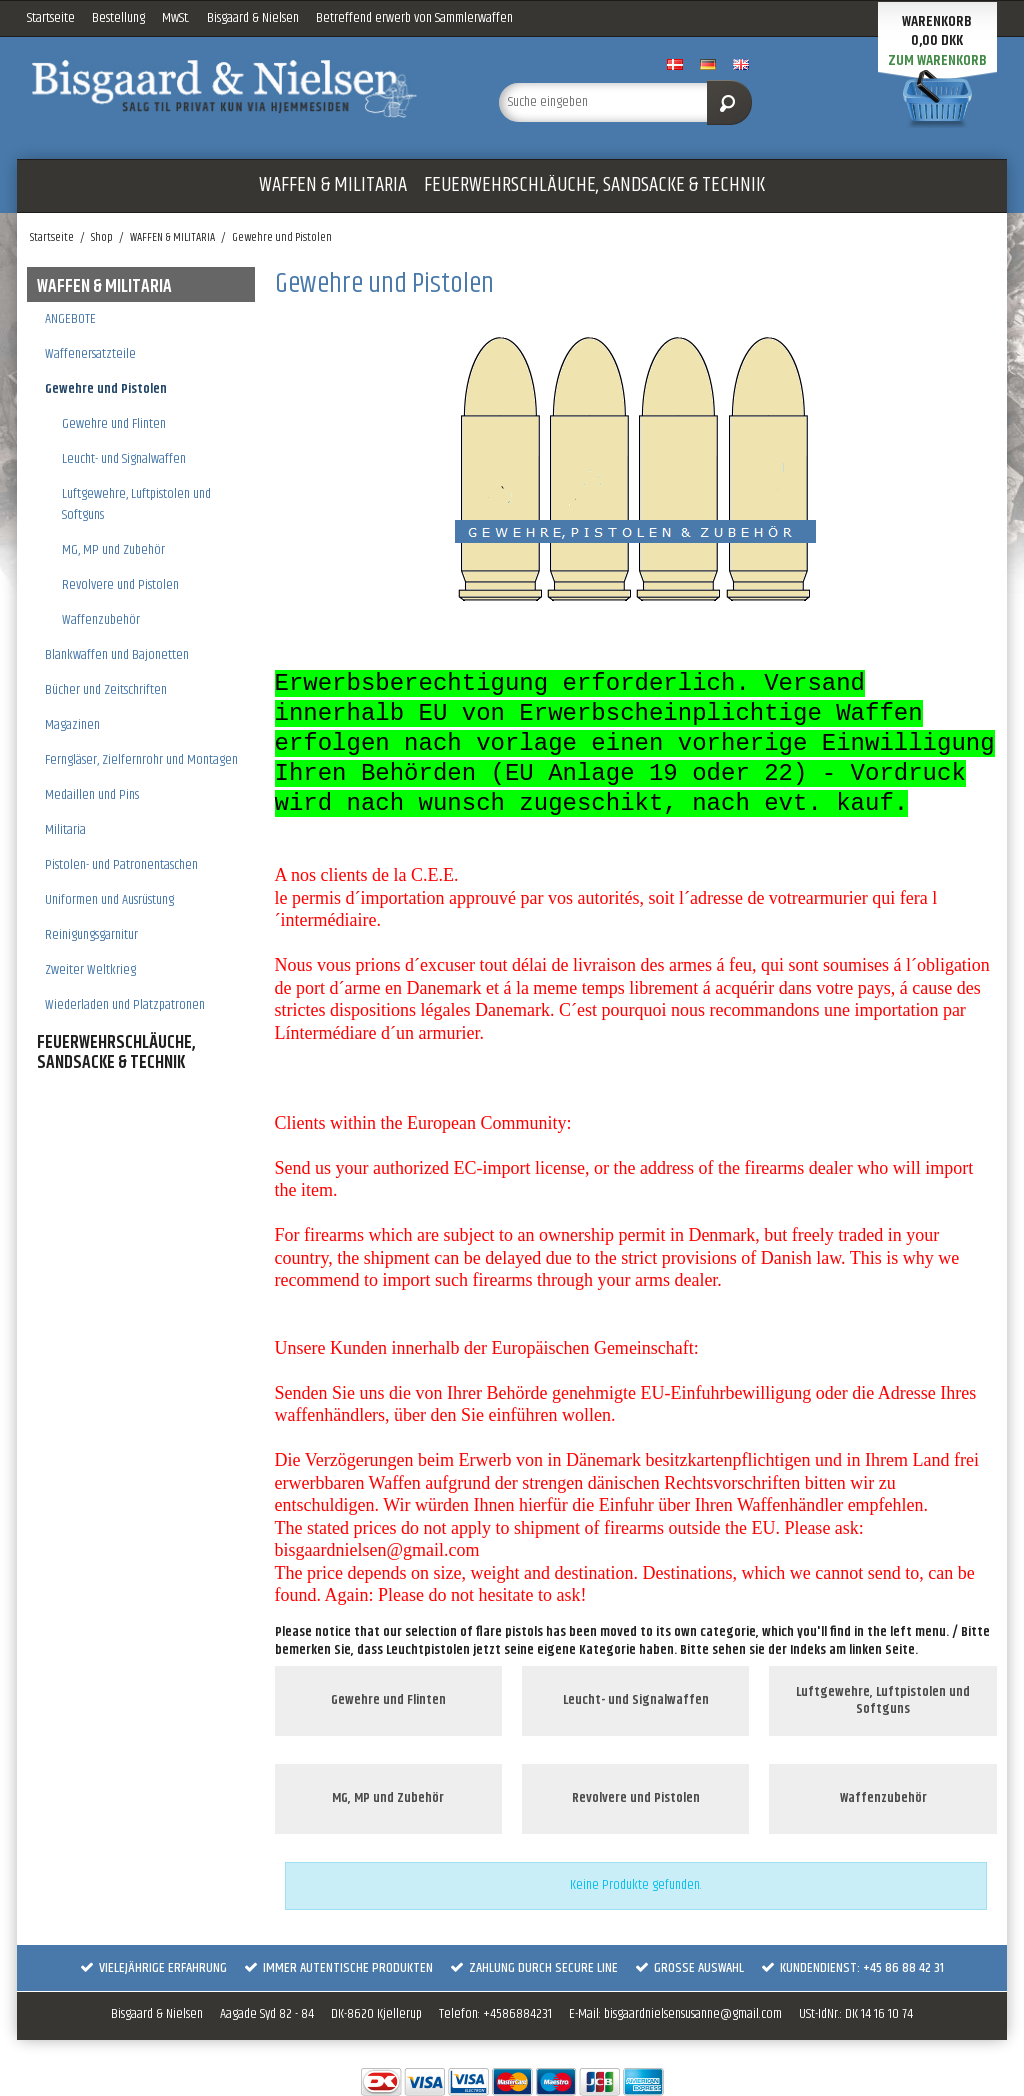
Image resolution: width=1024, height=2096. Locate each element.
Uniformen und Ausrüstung (109, 900)
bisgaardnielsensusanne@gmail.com (693, 2014)
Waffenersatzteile (90, 354)
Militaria (65, 830)
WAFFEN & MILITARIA (333, 185)
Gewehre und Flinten (114, 424)
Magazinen (72, 725)
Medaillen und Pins (92, 795)
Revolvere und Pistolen (120, 585)
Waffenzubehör (101, 620)
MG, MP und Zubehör (113, 550)
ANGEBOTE (70, 319)
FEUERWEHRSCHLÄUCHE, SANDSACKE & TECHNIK (594, 185)
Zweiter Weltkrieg (90, 970)
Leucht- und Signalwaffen (124, 459)
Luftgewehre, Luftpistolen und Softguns (136, 504)
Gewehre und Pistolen (106, 389)
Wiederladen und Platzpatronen (125, 1005)
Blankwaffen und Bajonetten (117, 655)
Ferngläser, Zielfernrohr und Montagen (141, 760)
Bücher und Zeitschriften (106, 690)
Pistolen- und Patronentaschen (121, 865)
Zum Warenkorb (937, 60)
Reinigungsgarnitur (91, 935)
